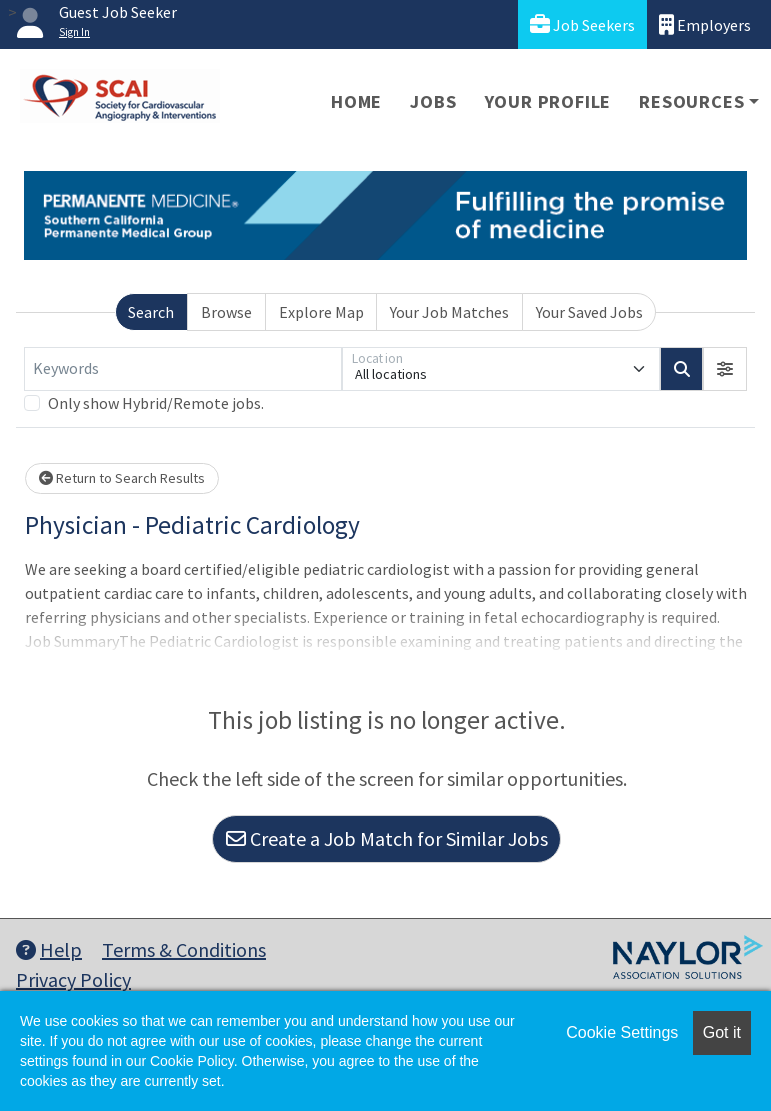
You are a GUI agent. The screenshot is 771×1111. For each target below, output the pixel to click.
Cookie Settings (622, 1032)
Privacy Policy (73, 979)
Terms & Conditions (184, 949)
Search (151, 312)
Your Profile (548, 101)
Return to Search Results (122, 478)
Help (49, 949)
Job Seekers (582, 24)
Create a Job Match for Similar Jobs (387, 838)
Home (356, 101)
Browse (226, 312)
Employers (705, 24)
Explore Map (321, 312)
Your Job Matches (449, 312)
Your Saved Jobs (589, 312)
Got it (722, 1032)
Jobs (433, 101)
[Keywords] (183, 369)
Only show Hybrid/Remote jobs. (156, 403)
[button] (725, 369)
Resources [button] (691, 101)
